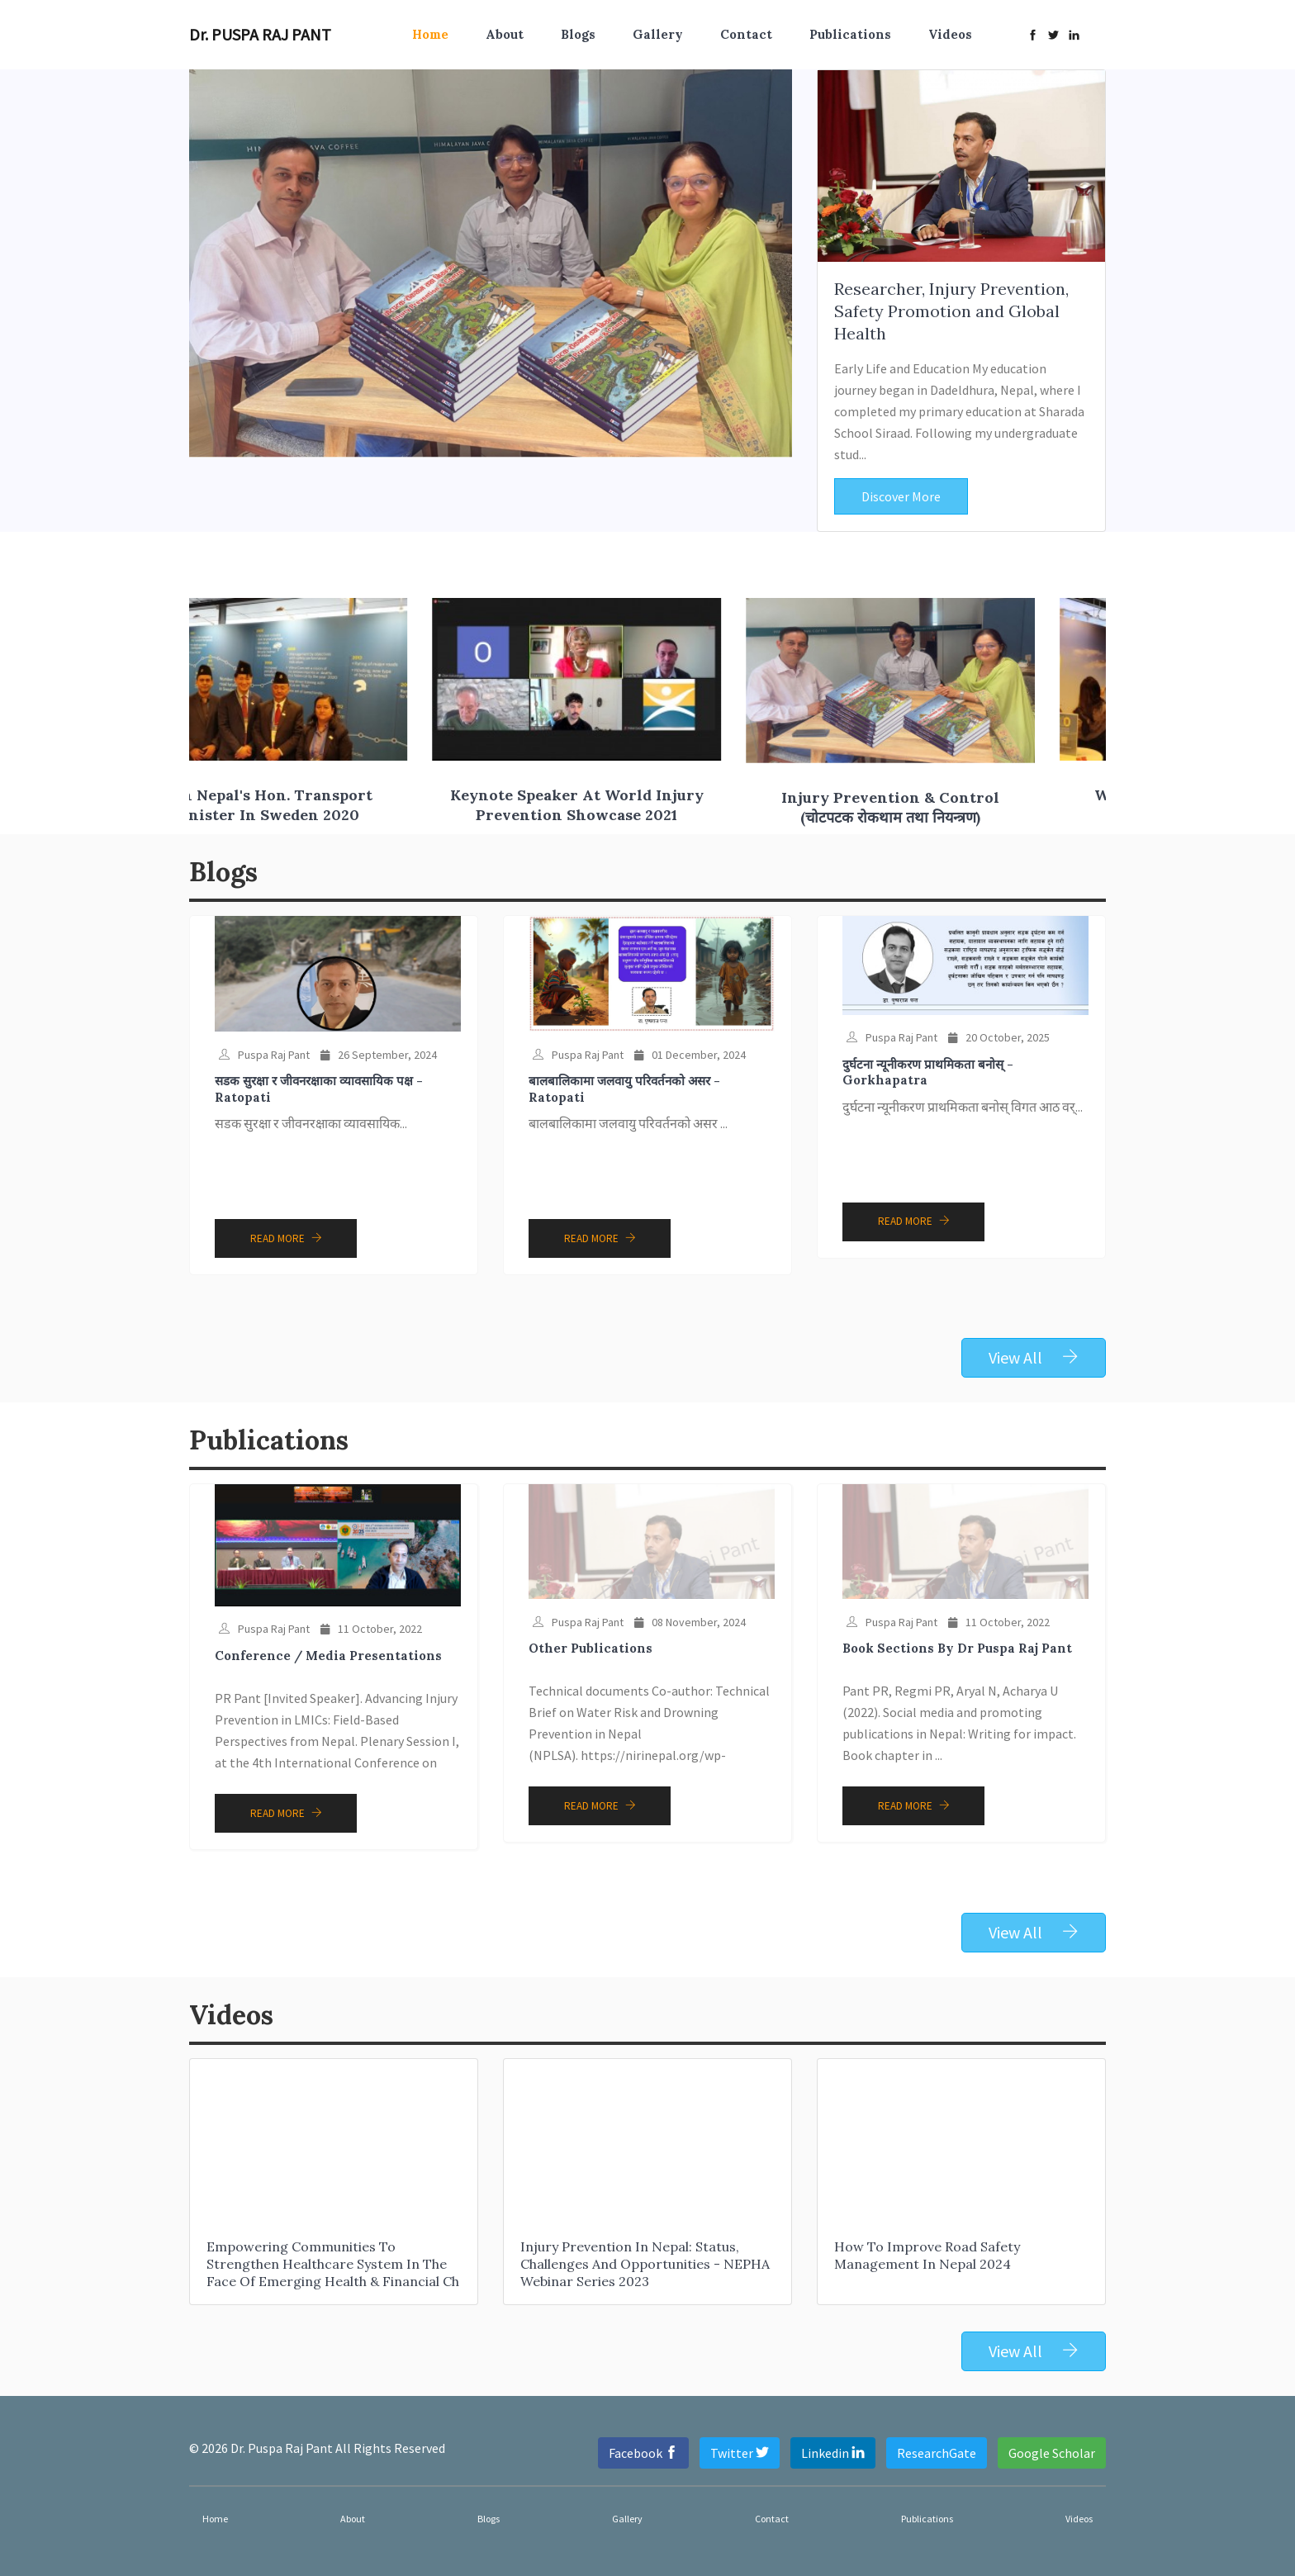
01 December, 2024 (690, 1054)
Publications (850, 34)
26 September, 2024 (378, 1054)
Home (430, 34)
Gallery (658, 34)
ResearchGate (936, 2453)
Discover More (901, 496)
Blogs (578, 34)
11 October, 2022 (371, 1628)
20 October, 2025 (999, 1037)
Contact (746, 34)
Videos (950, 34)
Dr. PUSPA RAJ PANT (260, 34)
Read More (286, 1238)
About (505, 34)
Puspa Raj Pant (264, 1054)
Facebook (643, 2453)
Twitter (739, 2453)
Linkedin (833, 2453)
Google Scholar (1051, 2453)
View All (1034, 1357)
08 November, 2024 (690, 1622)
